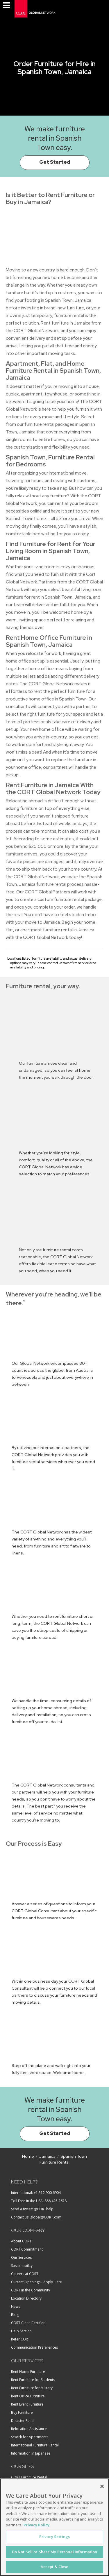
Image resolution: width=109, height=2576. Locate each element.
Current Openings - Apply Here (36, 2281)
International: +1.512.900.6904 (36, 2192)
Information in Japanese (30, 2453)
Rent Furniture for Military (32, 2387)
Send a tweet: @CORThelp (32, 2208)
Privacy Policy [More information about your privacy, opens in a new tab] (36, 2525)
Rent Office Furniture (28, 2396)
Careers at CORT (24, 2273)
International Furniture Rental (35, 2445)
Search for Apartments (29, 2436)
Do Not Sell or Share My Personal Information (54, 2551)
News (15, 2306)
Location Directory (26, 2298)
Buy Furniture (22, 2412)
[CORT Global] (35, 9)
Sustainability (22, 2265)
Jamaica (47, 2156)
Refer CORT (20, 2339)
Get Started (54, 162)
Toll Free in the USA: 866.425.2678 (39, 2200)
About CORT (21, 2241)
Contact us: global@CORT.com (36, 2217)
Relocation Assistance (29, 2428)
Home (28, 2156)
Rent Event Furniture (27, 2404)
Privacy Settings (54, 2536)
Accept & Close (55, 2566)
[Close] (102, 2486)
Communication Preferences (34, 2347)
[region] (54, 2527)
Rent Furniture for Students (33, 2379)
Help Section (21, 2330)
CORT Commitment (27, 2249)
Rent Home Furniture (28, 2371)
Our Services (21, 2257)
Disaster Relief (23, 2420)
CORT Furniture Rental (29, 2477)
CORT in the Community (30, 2290)
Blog (15, 2314)
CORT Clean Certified (28, 2322)
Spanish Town (73, 2156)
